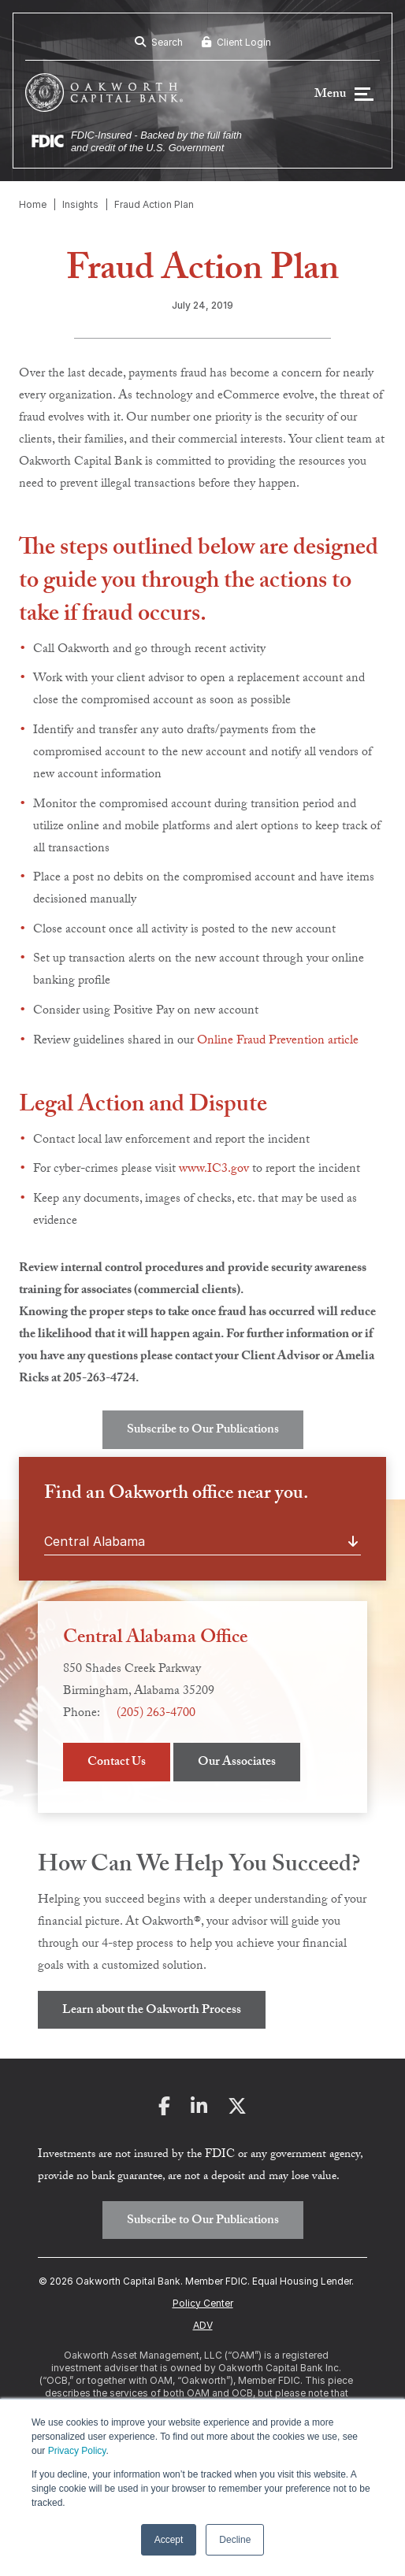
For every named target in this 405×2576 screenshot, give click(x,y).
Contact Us (116, 1763)
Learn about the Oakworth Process (151, 2011)
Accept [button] (169, 2539)
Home (32, 204)
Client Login (236, 42)
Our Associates (237, 1763)
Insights (80, 204)
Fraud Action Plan (154, 204)
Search (159, 42)
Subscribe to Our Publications (203, 1430)
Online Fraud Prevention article (278, 1041)
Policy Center (203, 2303)
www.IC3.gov (214, 1170)
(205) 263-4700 (156, 1714)
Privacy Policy (77, 2450)
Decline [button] (235, 2539)
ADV (203, 2325)
